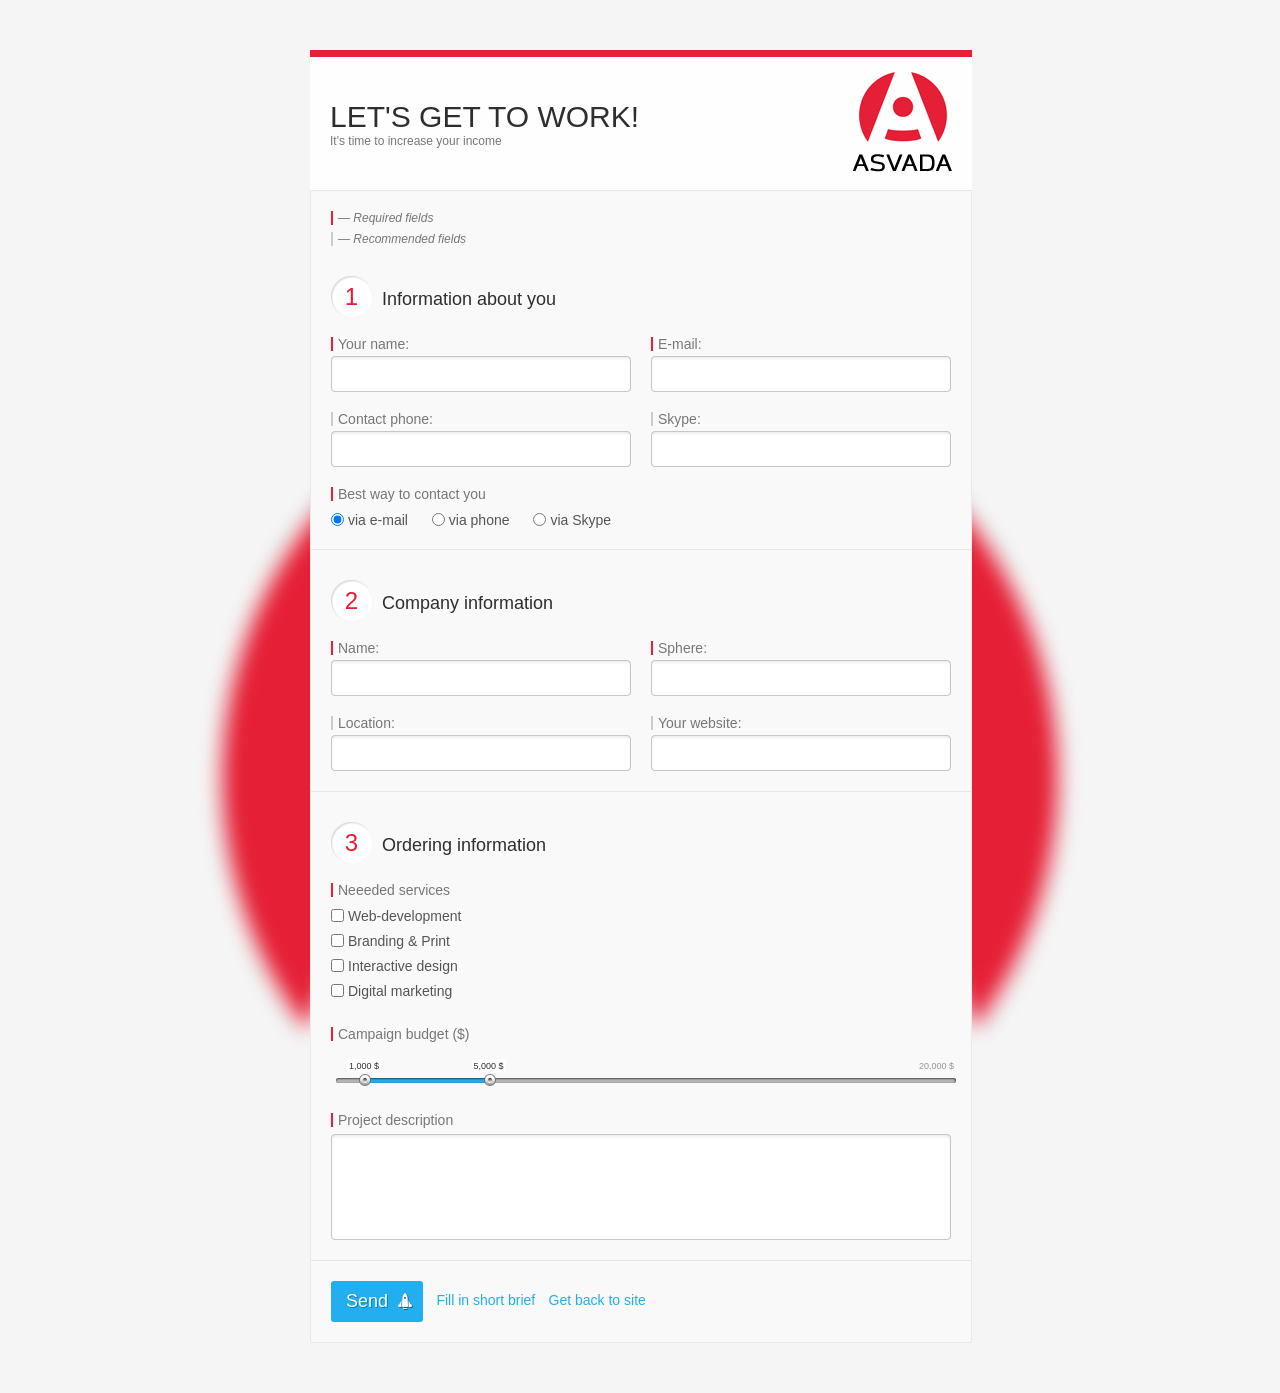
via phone (479, 520)
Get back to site (597, 1300)
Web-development (404, 916)
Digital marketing (400, 991)
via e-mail (378, 520)
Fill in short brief (485, 1300)
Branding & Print (399, 941)
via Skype (580, 520)
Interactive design (403, 966)
